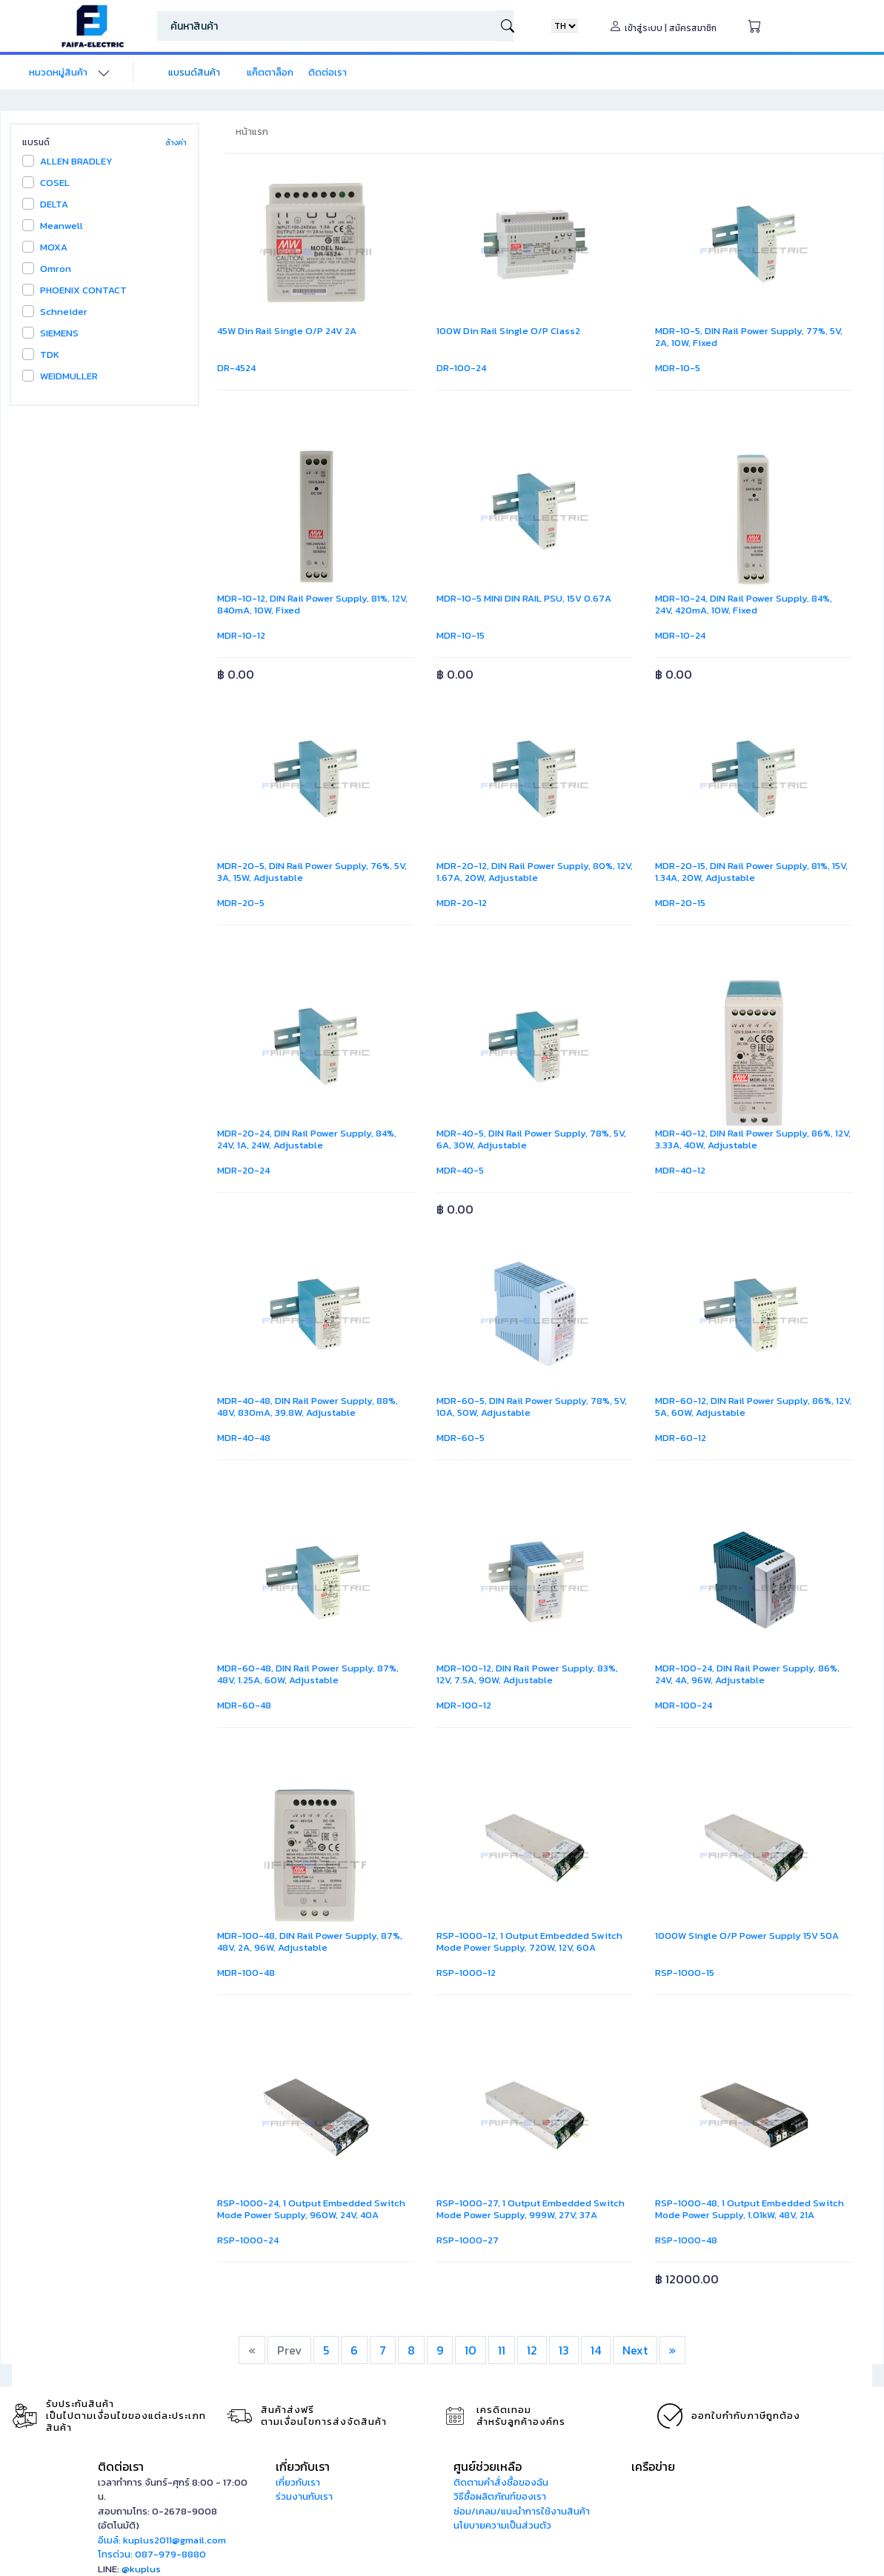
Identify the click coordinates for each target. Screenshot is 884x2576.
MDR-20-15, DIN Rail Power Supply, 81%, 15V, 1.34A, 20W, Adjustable (751, 872)
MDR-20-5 (241, 903)
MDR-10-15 (460, 635)
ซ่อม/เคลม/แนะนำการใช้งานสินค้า (521, 2511)
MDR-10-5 (677, 368)
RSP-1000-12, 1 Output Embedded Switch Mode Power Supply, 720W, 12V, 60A (529, 1941)
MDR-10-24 (680, 635)
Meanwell (61, 226)
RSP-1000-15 (684, 1973)
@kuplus (141, 2569)
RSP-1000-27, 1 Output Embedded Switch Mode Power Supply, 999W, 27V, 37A (530, 2209)
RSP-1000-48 (686, 2240)
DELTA (54, 204)
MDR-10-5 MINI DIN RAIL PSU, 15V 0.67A (523, 598)
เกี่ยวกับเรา (298, 2482)
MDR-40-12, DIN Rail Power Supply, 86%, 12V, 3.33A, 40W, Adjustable (753, 1139)
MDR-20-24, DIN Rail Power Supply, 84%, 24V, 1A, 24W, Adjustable (306, 1139)
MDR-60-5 (460, 1438)
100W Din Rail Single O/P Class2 (508, 331)
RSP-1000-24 (248, 2240)
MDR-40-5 (460, 1170)
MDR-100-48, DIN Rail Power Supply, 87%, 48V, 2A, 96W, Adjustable (309, 1941)
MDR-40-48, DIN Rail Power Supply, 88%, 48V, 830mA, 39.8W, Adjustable (307, 1407)
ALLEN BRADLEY (76, 161)
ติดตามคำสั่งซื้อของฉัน (500, 2482)
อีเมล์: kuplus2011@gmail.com (162, 2540)
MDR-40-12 (680, 1170)
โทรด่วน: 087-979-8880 (152, 2554)
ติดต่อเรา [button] (121, 2466)
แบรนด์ (36, 142)
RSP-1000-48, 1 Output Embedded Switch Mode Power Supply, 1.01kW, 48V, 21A (749, 2209)
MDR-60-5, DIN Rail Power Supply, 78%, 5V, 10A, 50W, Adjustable (531, 1407)
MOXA (53, 247)
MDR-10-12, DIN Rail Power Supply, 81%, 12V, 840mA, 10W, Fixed (312, 604)
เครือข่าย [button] (653, 2466)
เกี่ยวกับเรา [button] (303, 2466)
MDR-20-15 (680, 903)
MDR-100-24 (683, 1705)
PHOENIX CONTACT (83, 290)
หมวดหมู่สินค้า (58, 72)
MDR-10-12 (241, 635)
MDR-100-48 (246, 1973)
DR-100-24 (461, 368)
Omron (55, 269)
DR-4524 (236, 368)
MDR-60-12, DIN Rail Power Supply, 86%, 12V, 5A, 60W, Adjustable (753, 1407)
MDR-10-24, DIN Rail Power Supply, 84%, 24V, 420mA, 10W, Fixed (743, 604)
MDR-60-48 (244, 1705)
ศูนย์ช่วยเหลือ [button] (487, 2466)
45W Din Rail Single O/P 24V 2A (286, 331)
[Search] (326, 26)
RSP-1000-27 (467, 2240)
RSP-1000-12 (466, 1973)
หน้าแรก (252, 131)
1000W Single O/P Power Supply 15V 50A (747, 1935)
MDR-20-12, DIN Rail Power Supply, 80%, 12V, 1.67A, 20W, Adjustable (534, 872)
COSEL (55, 183)
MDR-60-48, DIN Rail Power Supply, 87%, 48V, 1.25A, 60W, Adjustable (308, 1674)
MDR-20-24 (243, 1170)
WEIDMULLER (69, 376)
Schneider (63, 311)
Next (635, 2350)
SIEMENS (59, 333)
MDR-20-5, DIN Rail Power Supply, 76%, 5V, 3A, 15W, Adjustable (312, 872)
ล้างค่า (176, 142)
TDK (49, 354)
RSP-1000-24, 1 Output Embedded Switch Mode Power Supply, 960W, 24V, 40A (311, 2209)
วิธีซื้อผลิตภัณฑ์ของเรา (499, 2496)
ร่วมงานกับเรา (304, 2496)
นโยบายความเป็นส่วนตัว (502, 2525)
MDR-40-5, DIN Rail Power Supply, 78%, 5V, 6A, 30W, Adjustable (531, 1139)
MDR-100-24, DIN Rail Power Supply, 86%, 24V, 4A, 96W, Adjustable (747, 1674)
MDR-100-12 (463, 1705)
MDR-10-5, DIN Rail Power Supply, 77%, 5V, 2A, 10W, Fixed (749, 337)
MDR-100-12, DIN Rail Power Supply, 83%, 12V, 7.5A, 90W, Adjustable (527, 1674)
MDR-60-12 (680, 1438)
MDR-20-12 (461, 903)
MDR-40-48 (243, 1438)
